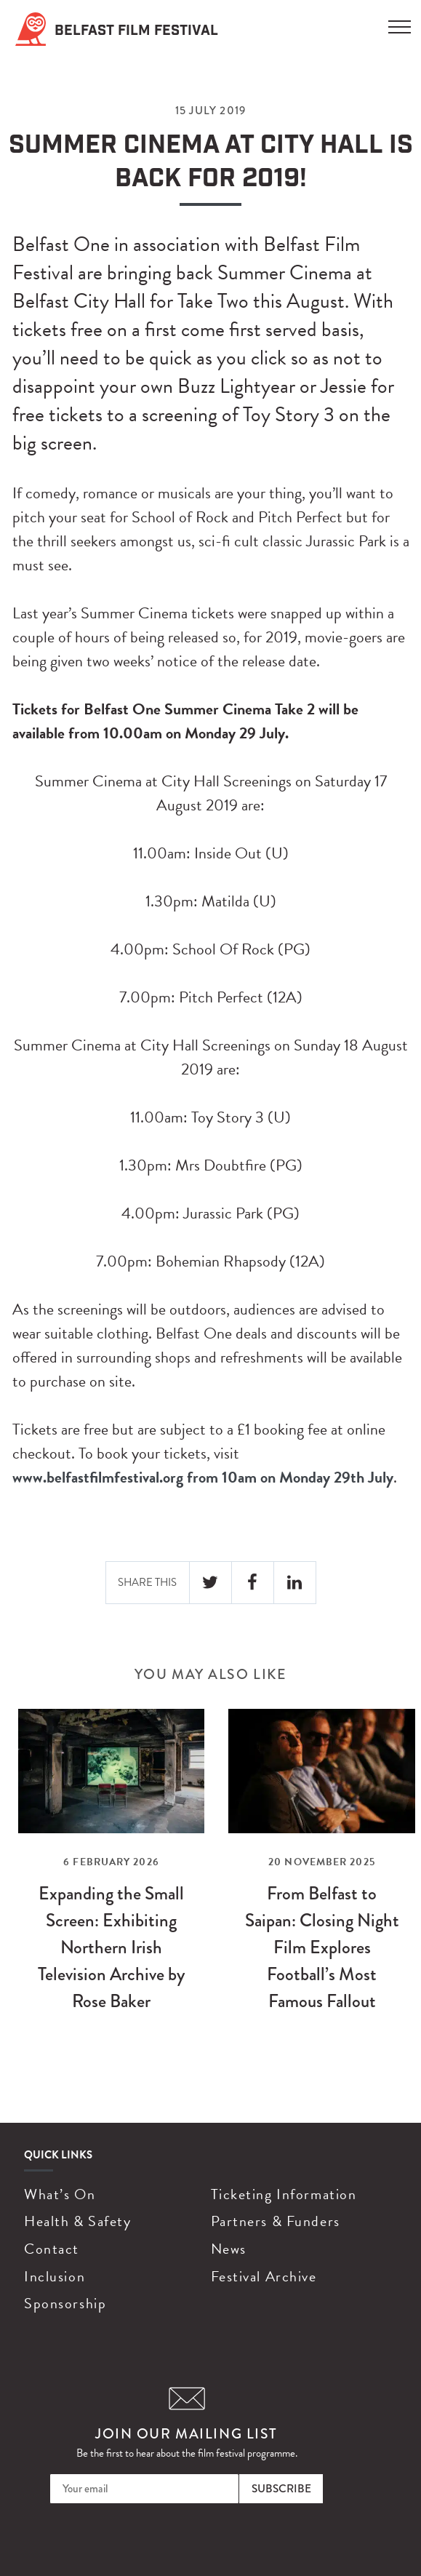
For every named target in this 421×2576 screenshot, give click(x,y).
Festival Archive (264, 2276)
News (228, 2249)
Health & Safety (77, 2221)
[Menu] (399, 22)
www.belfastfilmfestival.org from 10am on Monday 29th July (202, 1477)
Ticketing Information (284, 2194)
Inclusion (54, 2276)
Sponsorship (65, 2303)
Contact (51, 2249)
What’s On (59, 2194)
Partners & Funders (275, 2221)
